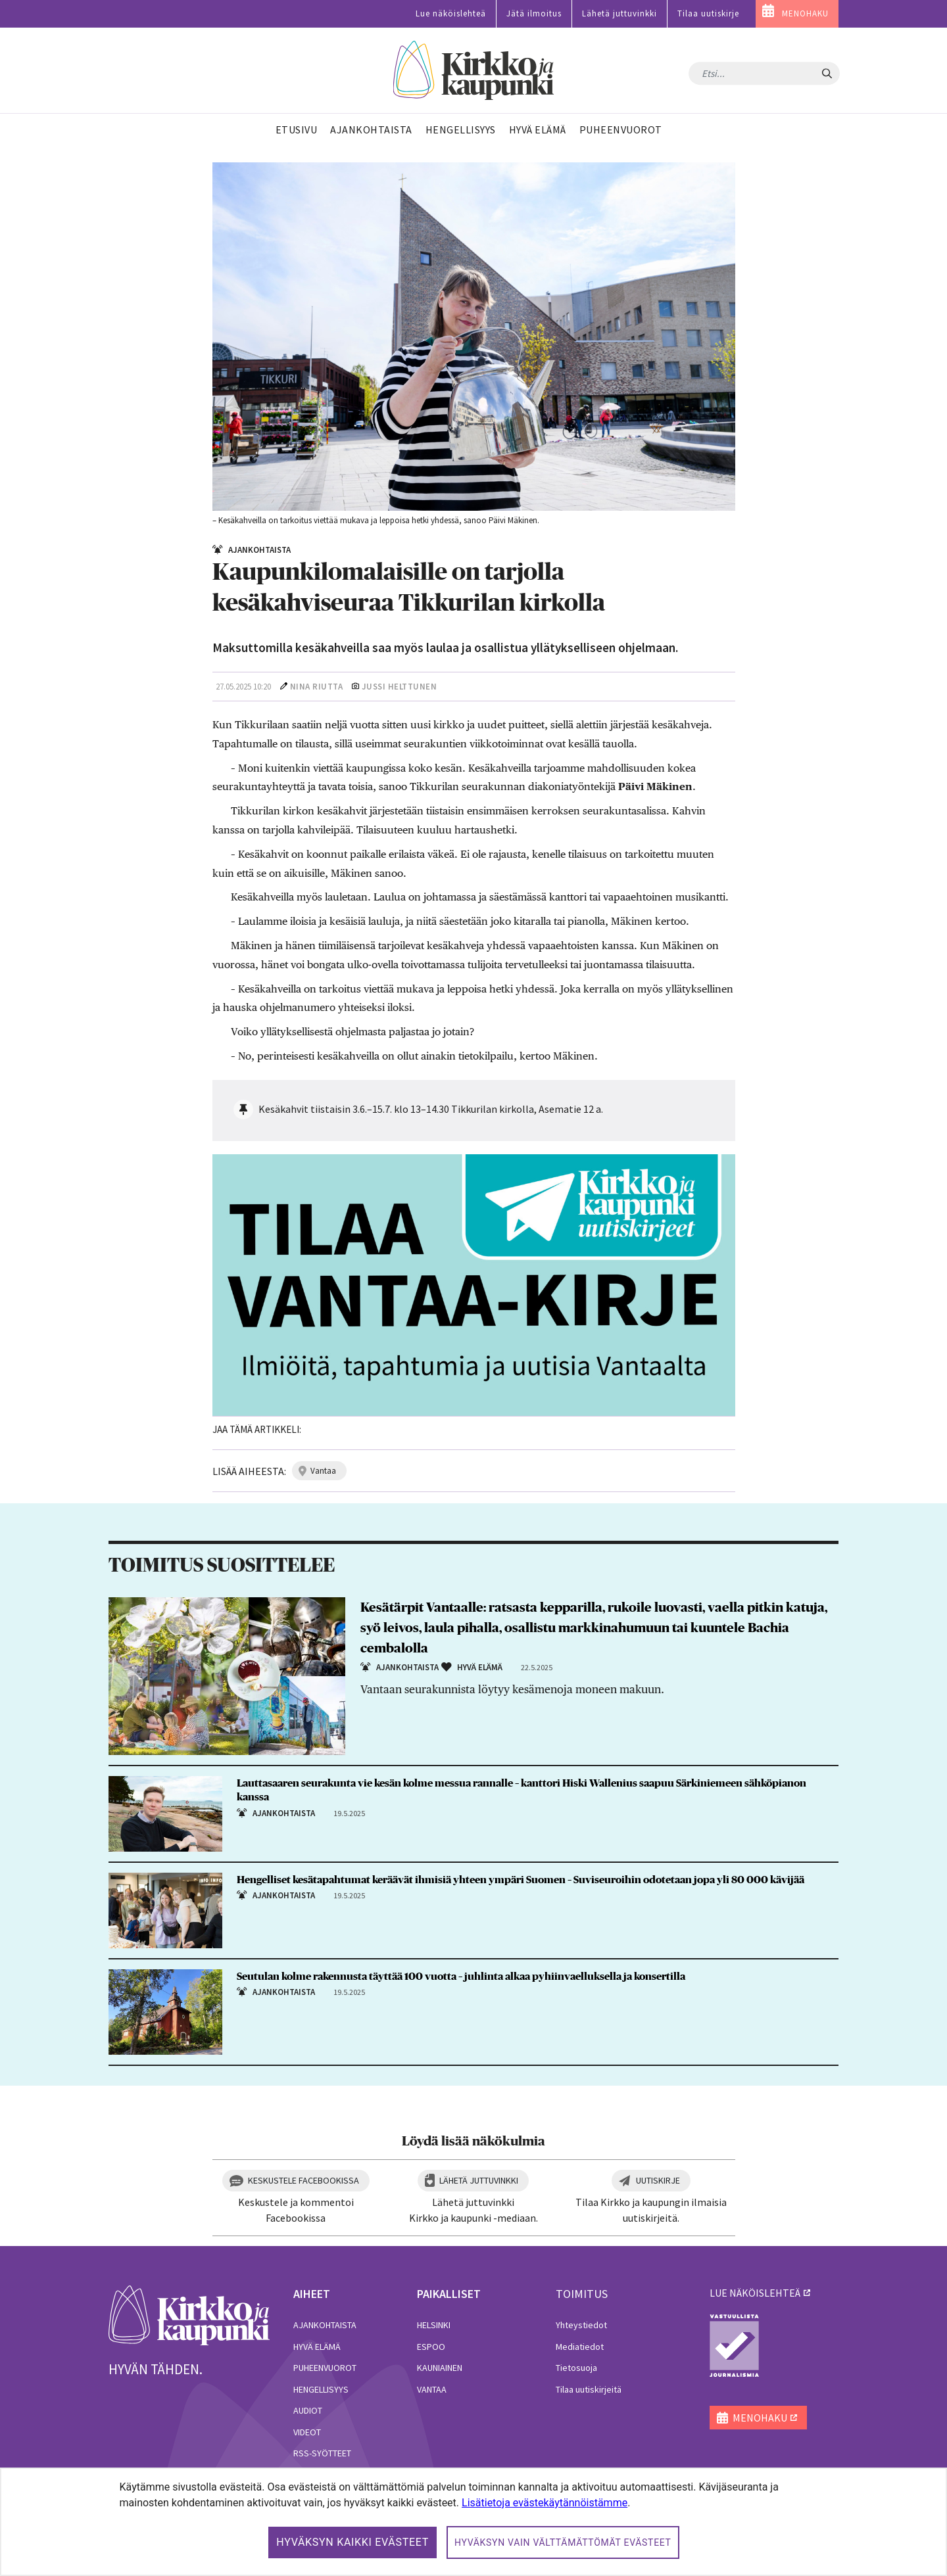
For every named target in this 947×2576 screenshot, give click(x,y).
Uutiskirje (658, 2180)
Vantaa (432, 2389)
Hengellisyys (321, 2389)
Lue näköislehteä (451, 13)
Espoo (431, 2347)
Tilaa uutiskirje (708, 13)
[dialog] (473, 2522)
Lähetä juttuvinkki (619, 13)
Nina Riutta (316, 686)
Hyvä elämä (317, 2347)
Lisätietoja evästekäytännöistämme (544, 2502)
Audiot (307, 2410)
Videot (307, 2432)
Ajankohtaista (324, 2325)
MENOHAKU (805, 13)
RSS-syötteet (322, 2453)
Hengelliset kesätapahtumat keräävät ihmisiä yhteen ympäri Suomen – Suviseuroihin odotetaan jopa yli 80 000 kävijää (520, 1880)
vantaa (323, 1470)
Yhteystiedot (581, 2325)
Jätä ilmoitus (534, 13)
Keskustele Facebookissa (303, 2180)
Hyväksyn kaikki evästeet (352, 2542)
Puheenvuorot (324, 2368)
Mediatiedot (580, 2347)
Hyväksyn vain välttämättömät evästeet (562, 2542)
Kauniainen (439, 2368)
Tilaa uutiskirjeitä (588, 2389)
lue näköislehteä (755, 2292)
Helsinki (433, 2325)
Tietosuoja (576, 2368)
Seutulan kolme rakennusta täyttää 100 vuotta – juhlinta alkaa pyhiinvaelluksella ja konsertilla (461, 1976)
